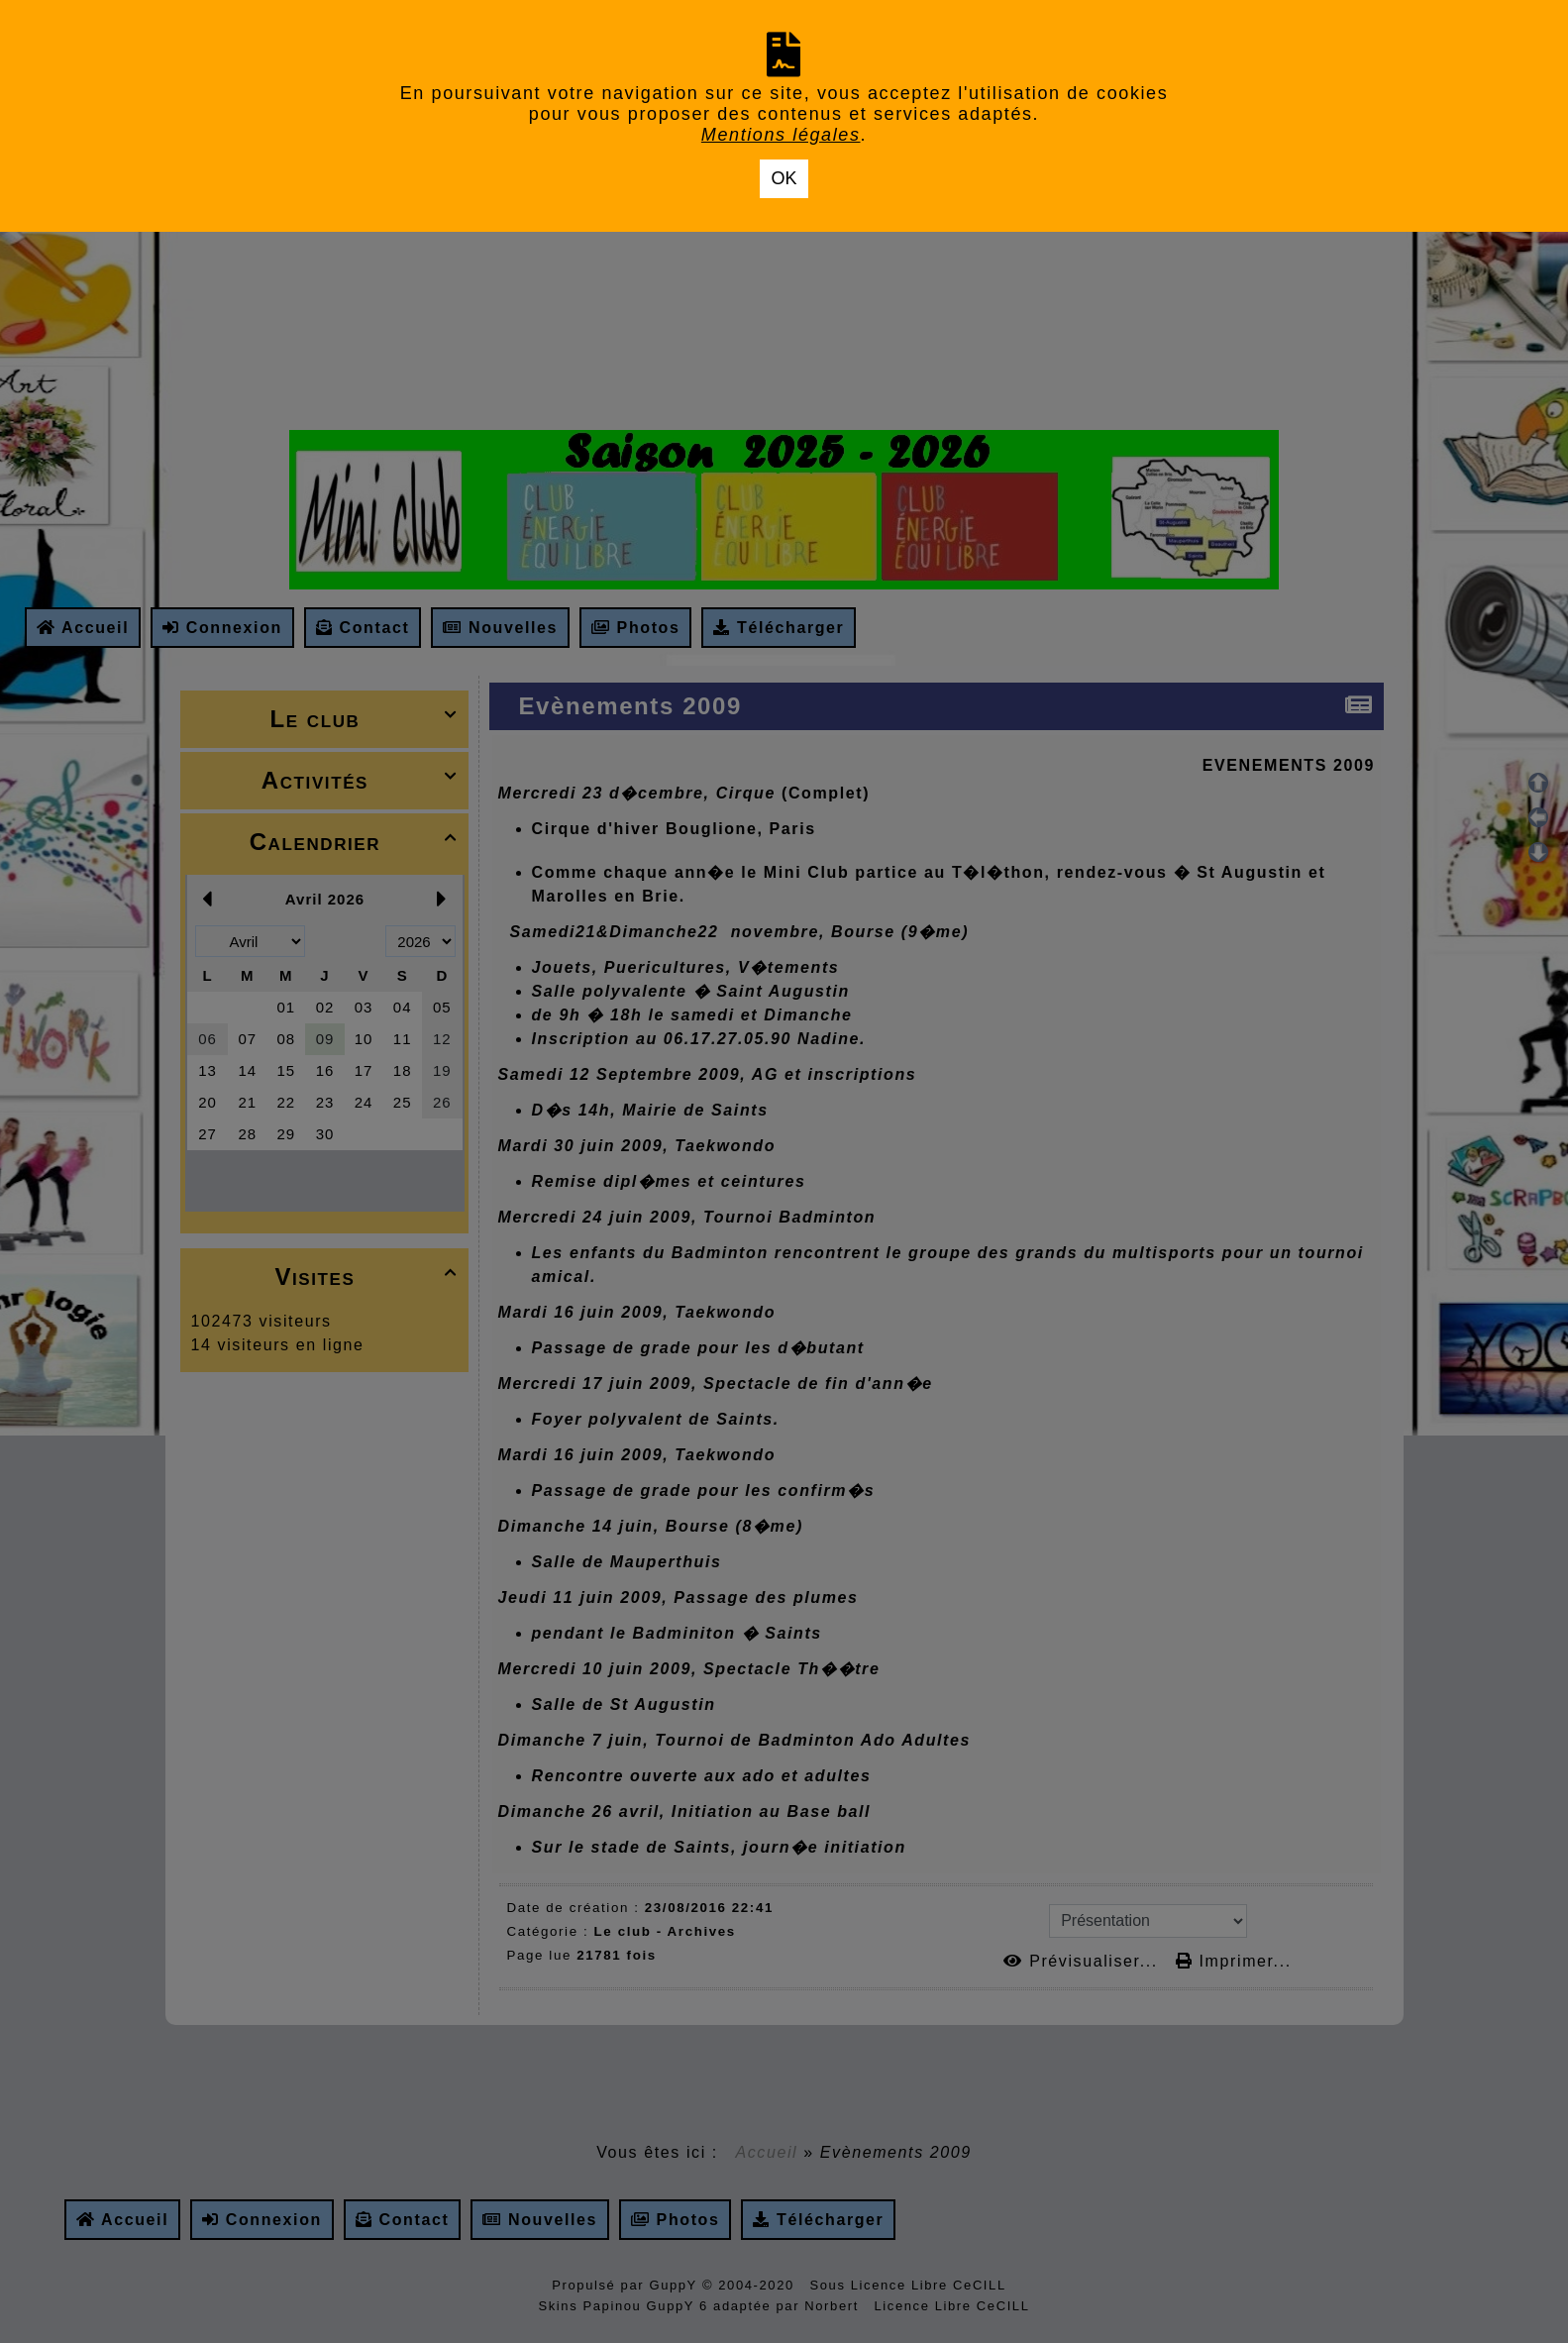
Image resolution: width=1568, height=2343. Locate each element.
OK (783, 178)
